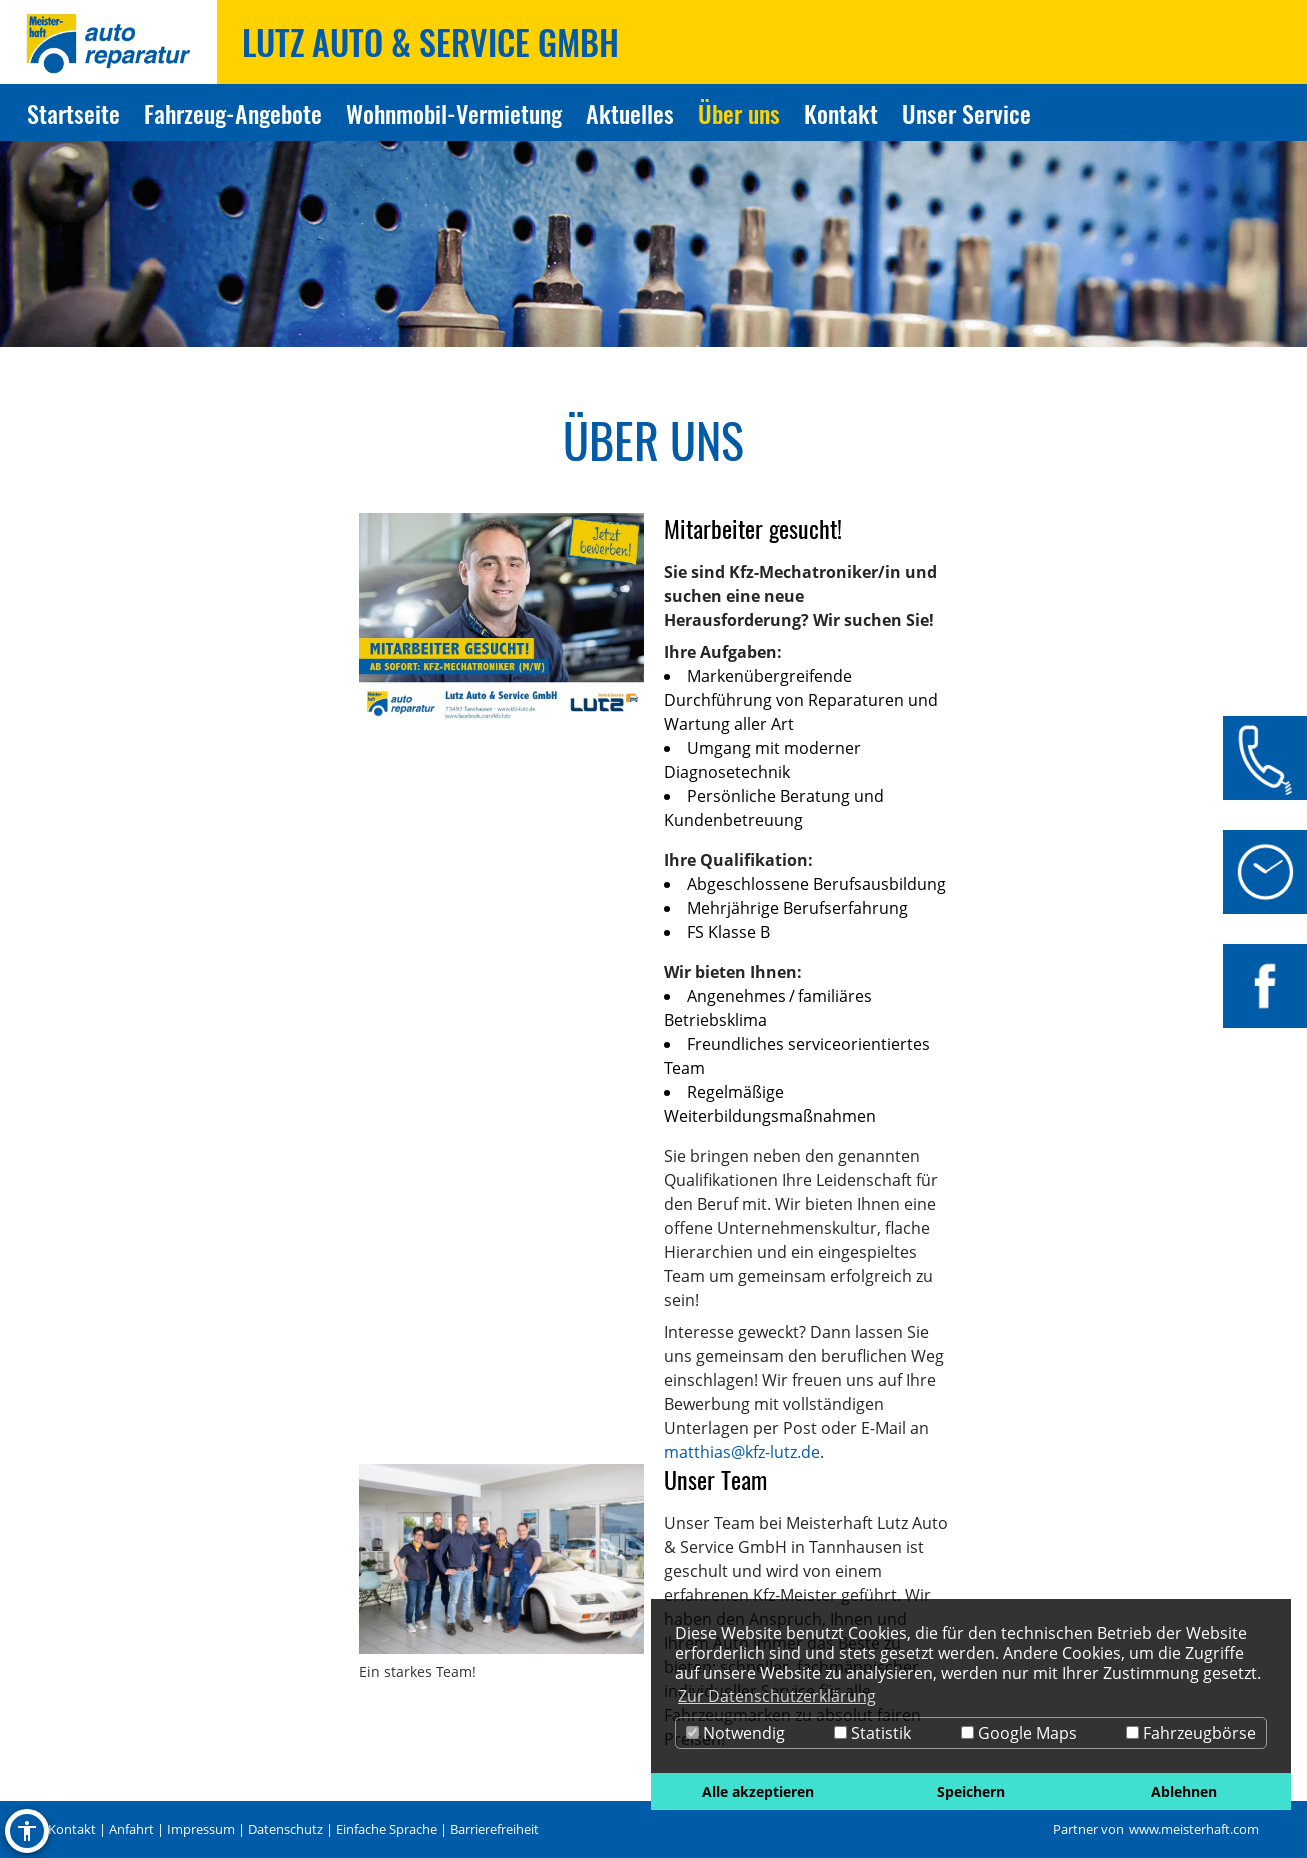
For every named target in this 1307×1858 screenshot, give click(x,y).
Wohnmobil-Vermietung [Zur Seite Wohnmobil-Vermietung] (454, 113)
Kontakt (72, 1829)
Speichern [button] (971, 1791)
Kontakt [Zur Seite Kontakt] (841, 113)
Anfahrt (131, 1829)
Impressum (201, 1829)
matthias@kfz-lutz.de (742, 1452)
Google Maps (1019, 1733)
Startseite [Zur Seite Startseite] (73, 113)
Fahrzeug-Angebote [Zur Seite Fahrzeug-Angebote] (233, 113)
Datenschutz (285, 1829)
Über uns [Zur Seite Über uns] (739, 113)
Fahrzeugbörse (1191, 1733)
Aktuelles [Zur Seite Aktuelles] (630, 113)
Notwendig (735, 1733)
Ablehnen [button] (1184, 1791)
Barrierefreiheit (494, 1829)
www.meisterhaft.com (1194, 1829)
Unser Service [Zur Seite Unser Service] (966, 113)
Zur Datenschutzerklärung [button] (777, 1696)
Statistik (872, 1733)
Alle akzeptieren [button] (758, 1791)
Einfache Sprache (386, 1829)
